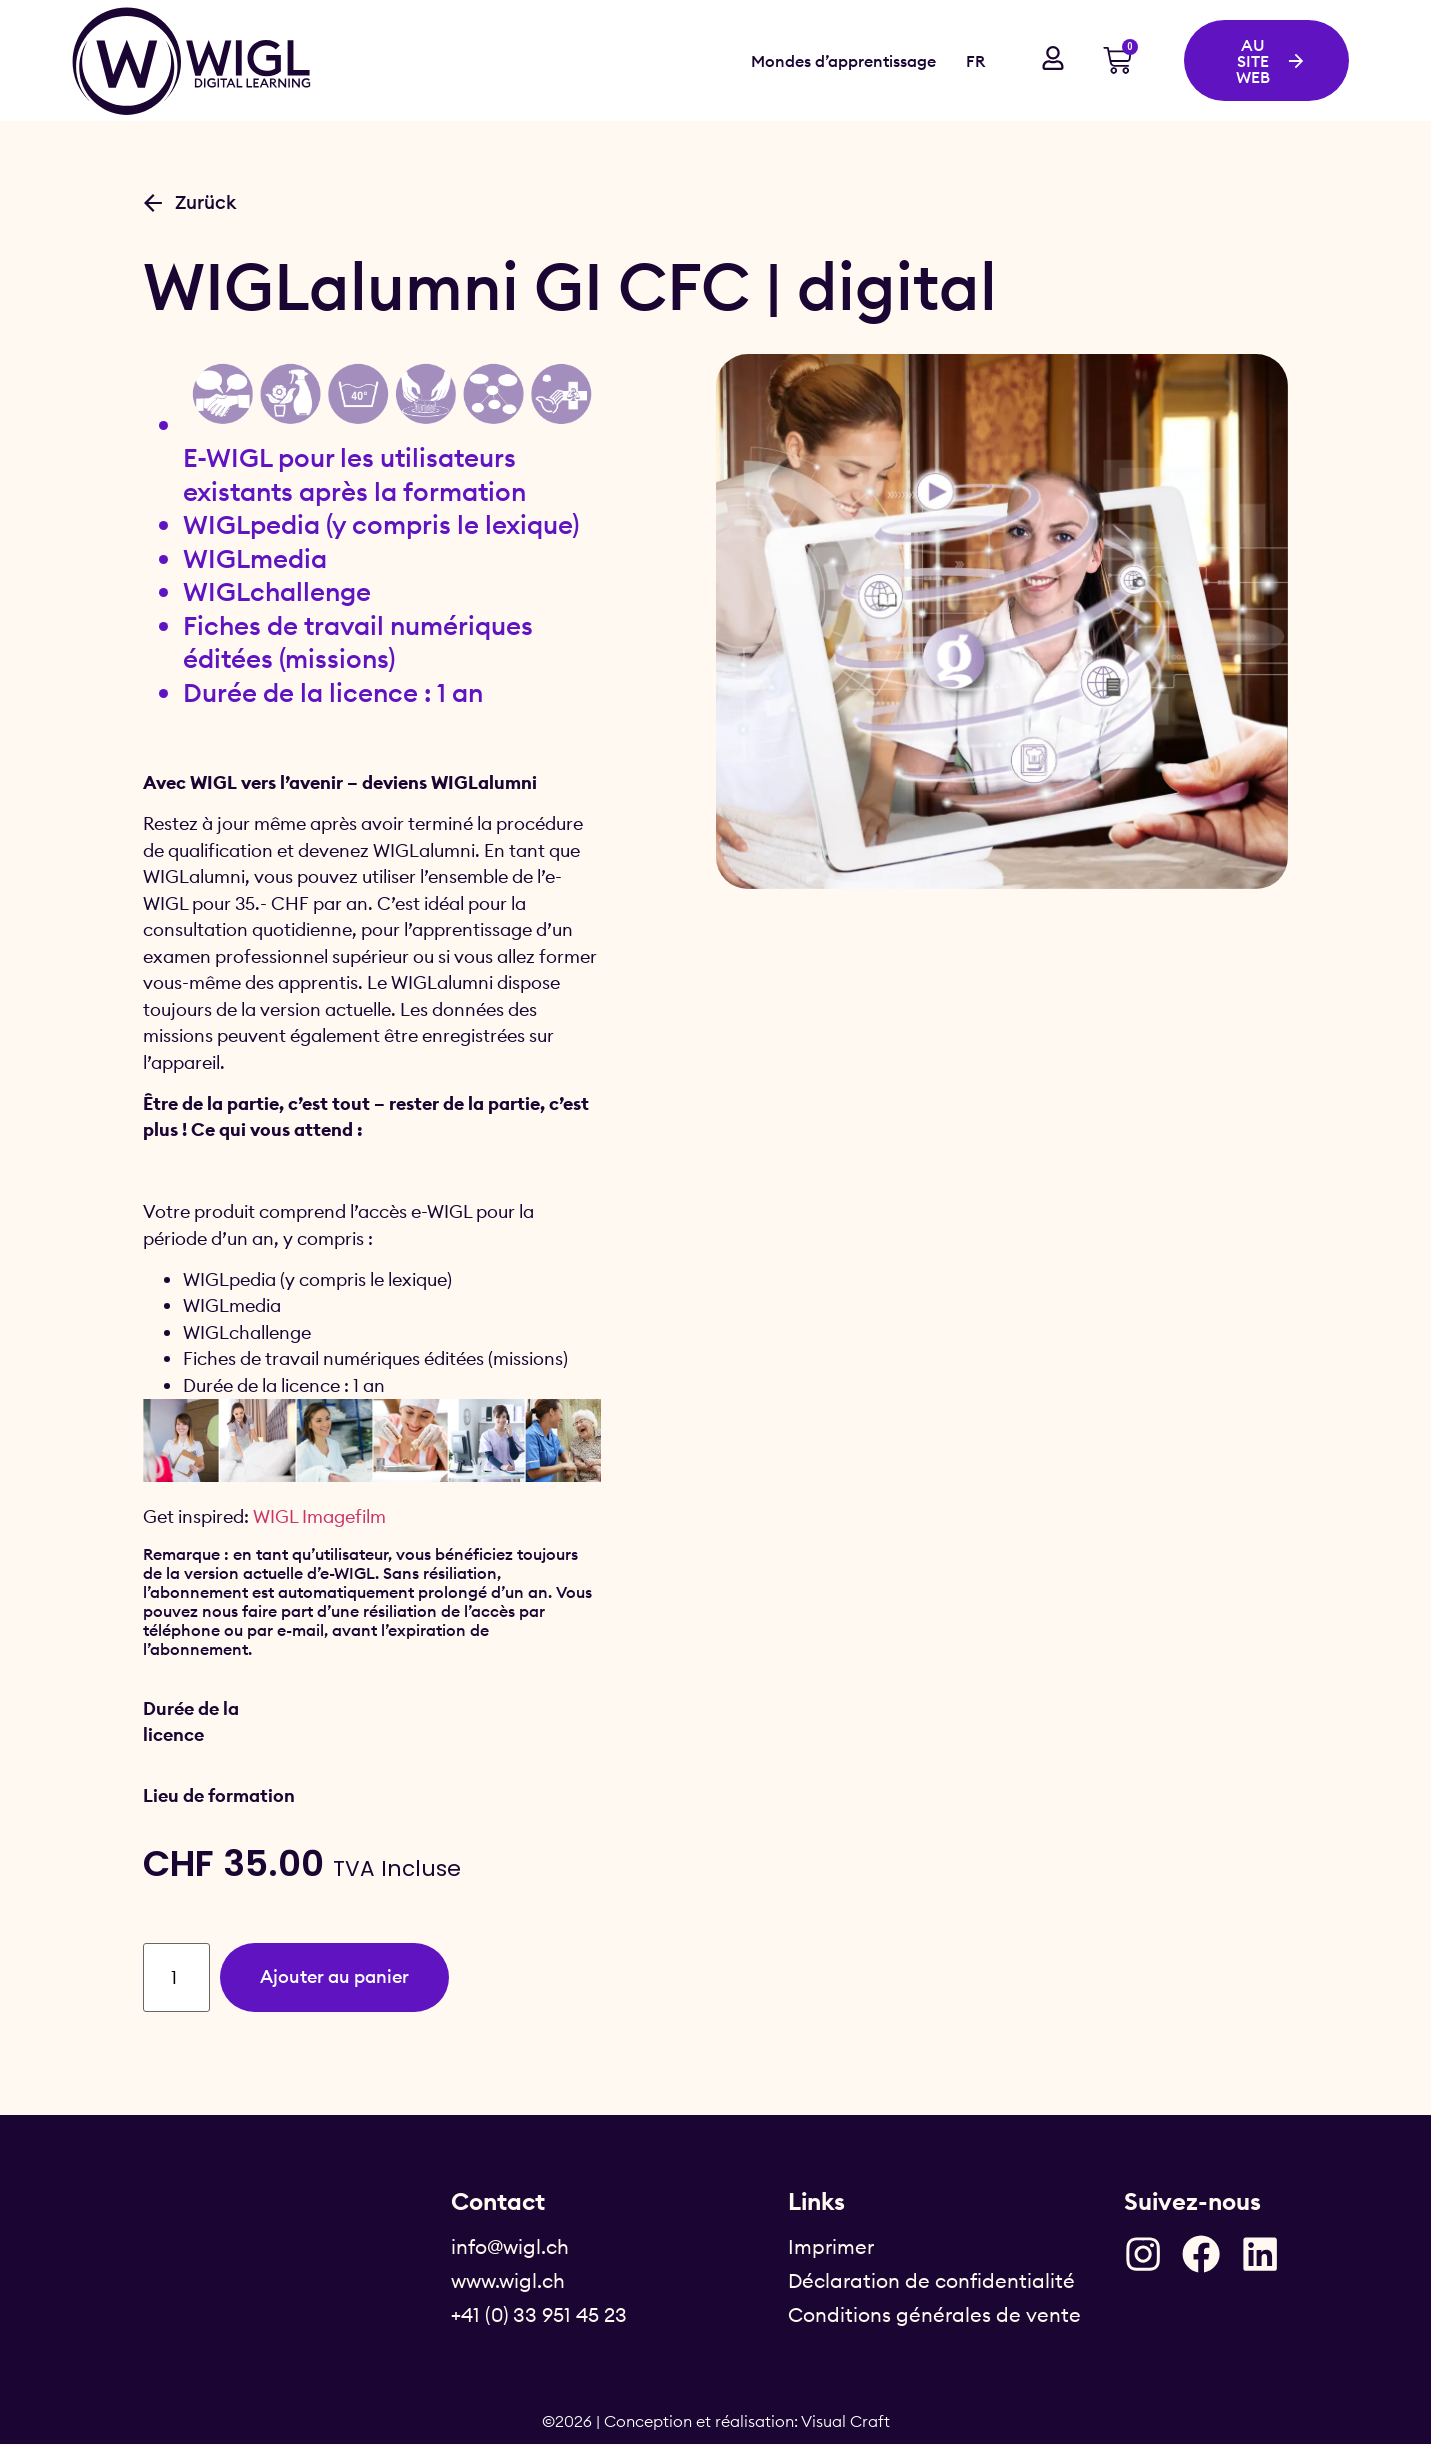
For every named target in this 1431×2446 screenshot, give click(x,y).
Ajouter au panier (349, 1977)
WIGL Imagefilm (319, 1516)
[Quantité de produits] (179, 1978)
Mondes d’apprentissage (843, 61)
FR (975, 61)
